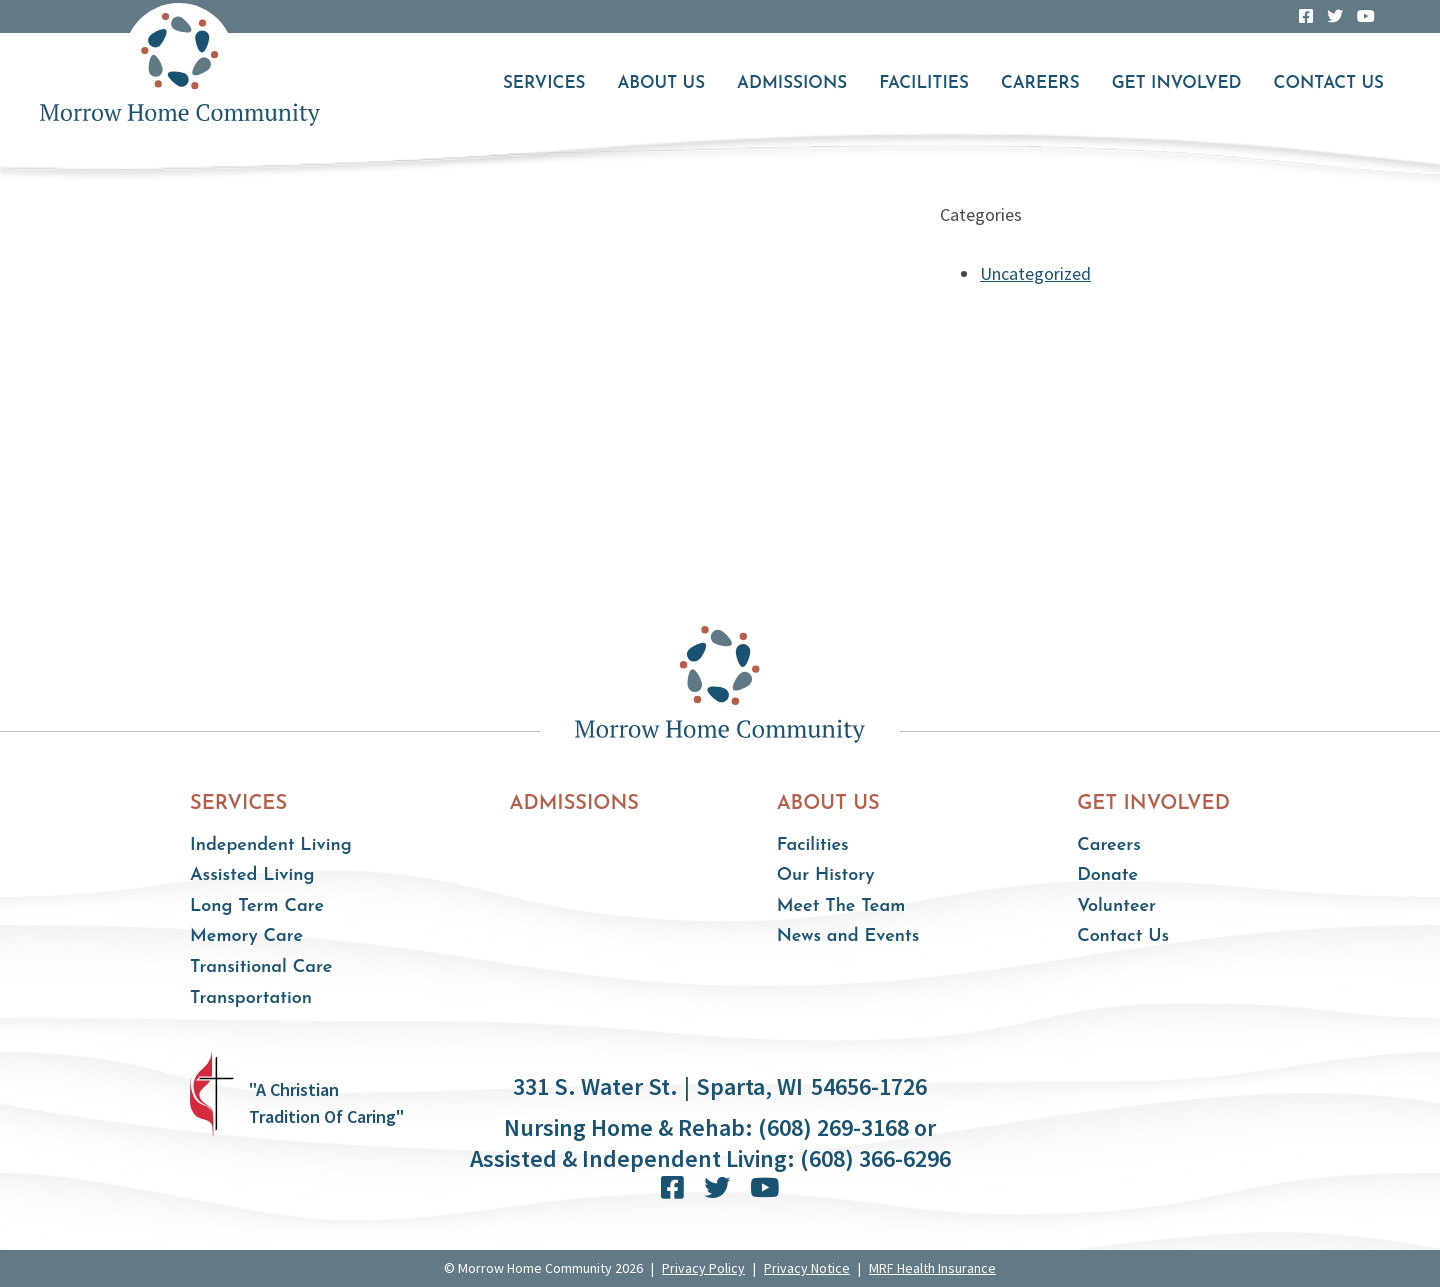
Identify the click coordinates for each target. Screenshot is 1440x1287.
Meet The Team (841, 906)
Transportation (251, 998)
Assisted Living (252, 875)
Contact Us (1329, 83)
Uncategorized (1035, 273)
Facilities (924, 83)
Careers (1040, 83)
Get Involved (1177, 83)
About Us (661, 83)
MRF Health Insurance (932, 1268)
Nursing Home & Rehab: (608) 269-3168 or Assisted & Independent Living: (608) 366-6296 (710, 1143)
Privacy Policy (703, 1268)
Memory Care (246, 936)
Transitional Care (261, 967)
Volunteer (1116, 906)
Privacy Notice (807, 1268)
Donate (1107, 875)
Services (544, 83)
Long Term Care (257, 906)
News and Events (848, 936)
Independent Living (271, 845)
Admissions (792, 83)
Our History (826, 875)
